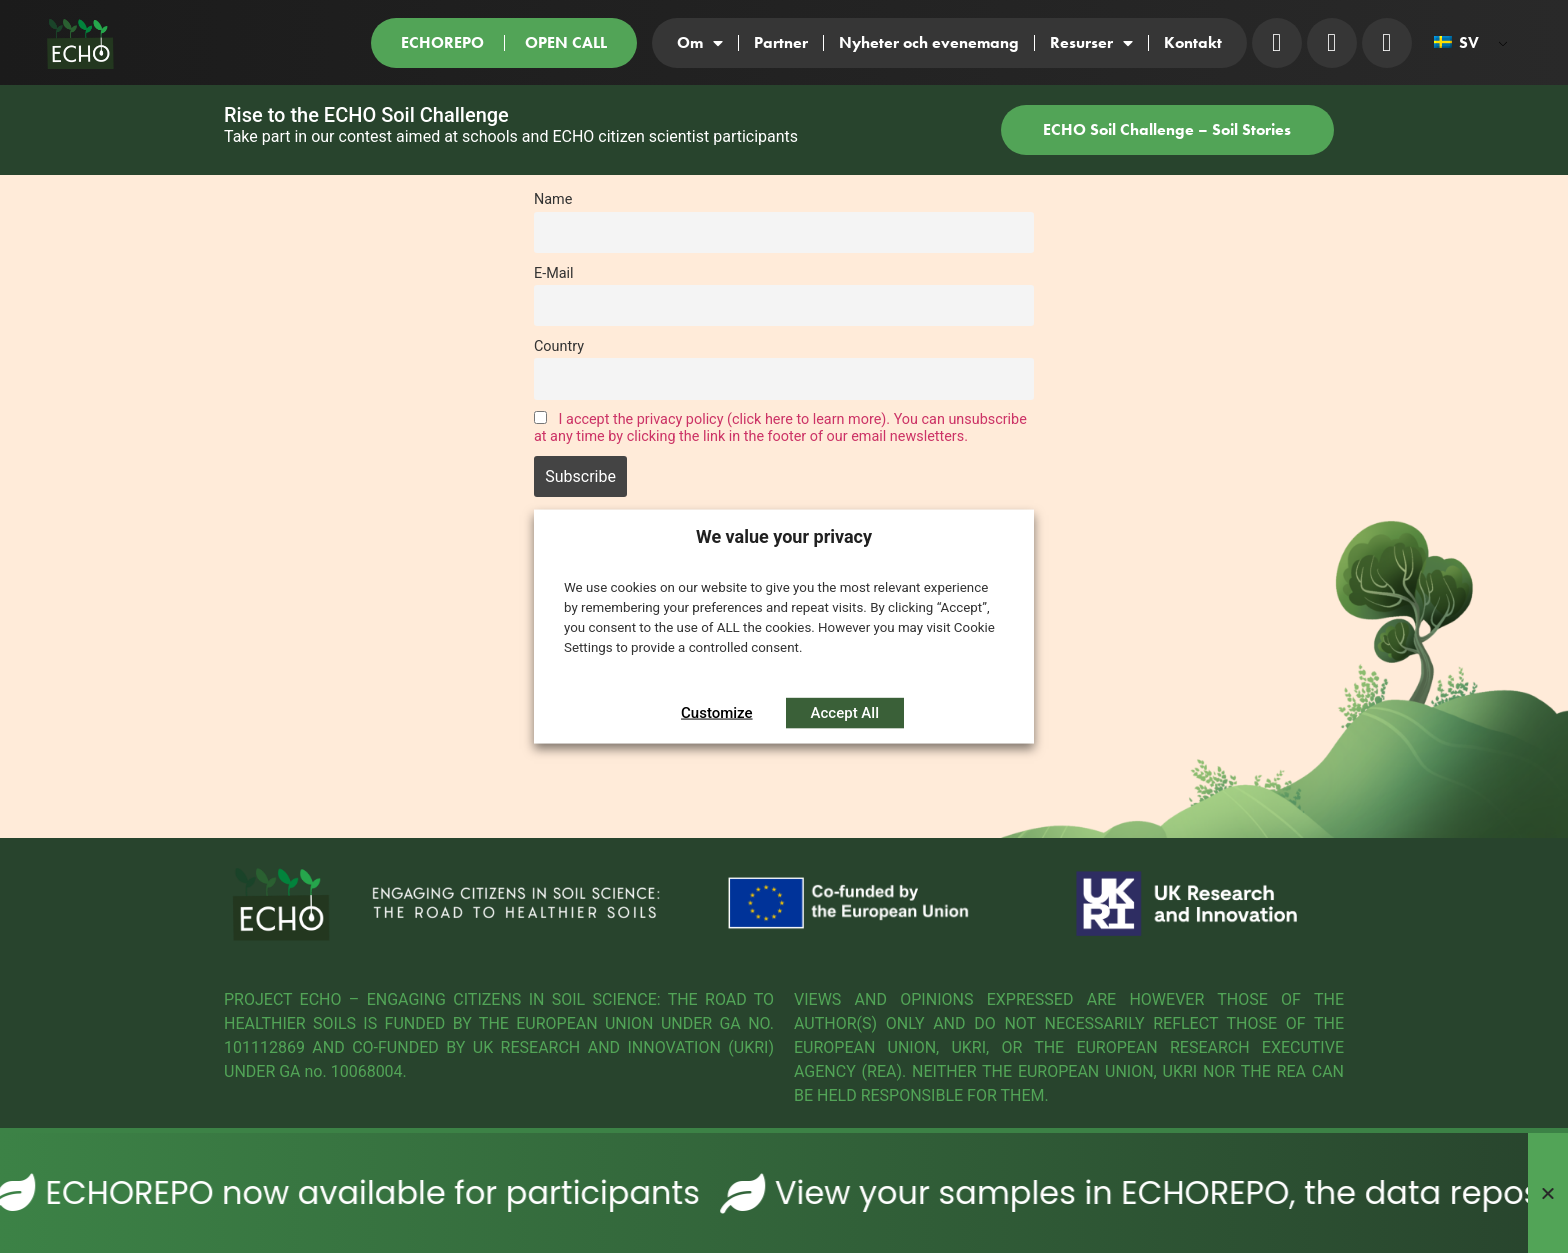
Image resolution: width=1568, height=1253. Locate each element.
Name (553, 199)
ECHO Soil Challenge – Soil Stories (1167, 129)
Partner (781, 42)
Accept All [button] (845, 713)
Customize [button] (717, 713)
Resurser (1091, 43)
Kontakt (1193, 42)
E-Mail (554, 273)
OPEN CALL (566, 42)
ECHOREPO (442, 42)
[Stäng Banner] (1548, 1193)
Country (559, 346)
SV (1456, 42)
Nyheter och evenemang (929, 42)
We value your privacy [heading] (784, 535)
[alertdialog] (784, 1193)
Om (700, 43)
